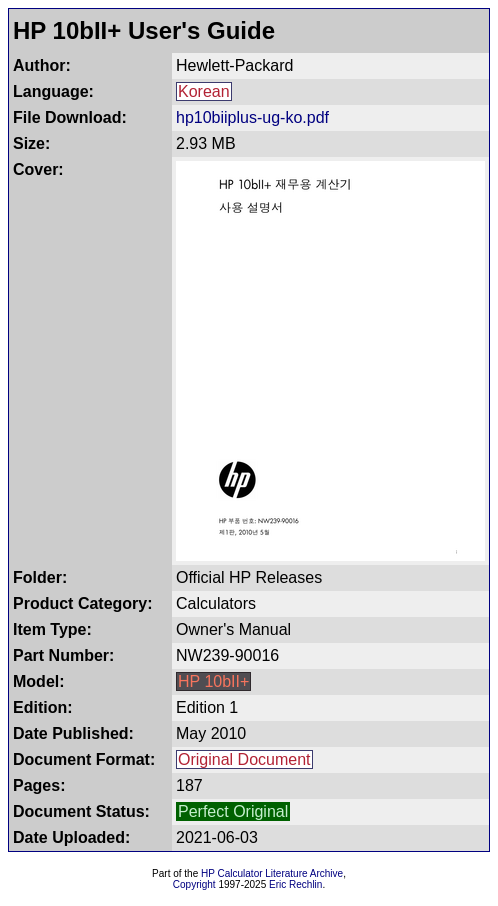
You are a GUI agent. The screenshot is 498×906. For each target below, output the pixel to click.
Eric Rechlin (295, 884)
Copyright (194, 884)
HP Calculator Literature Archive (272, 873)
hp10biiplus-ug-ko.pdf (252, 117)
